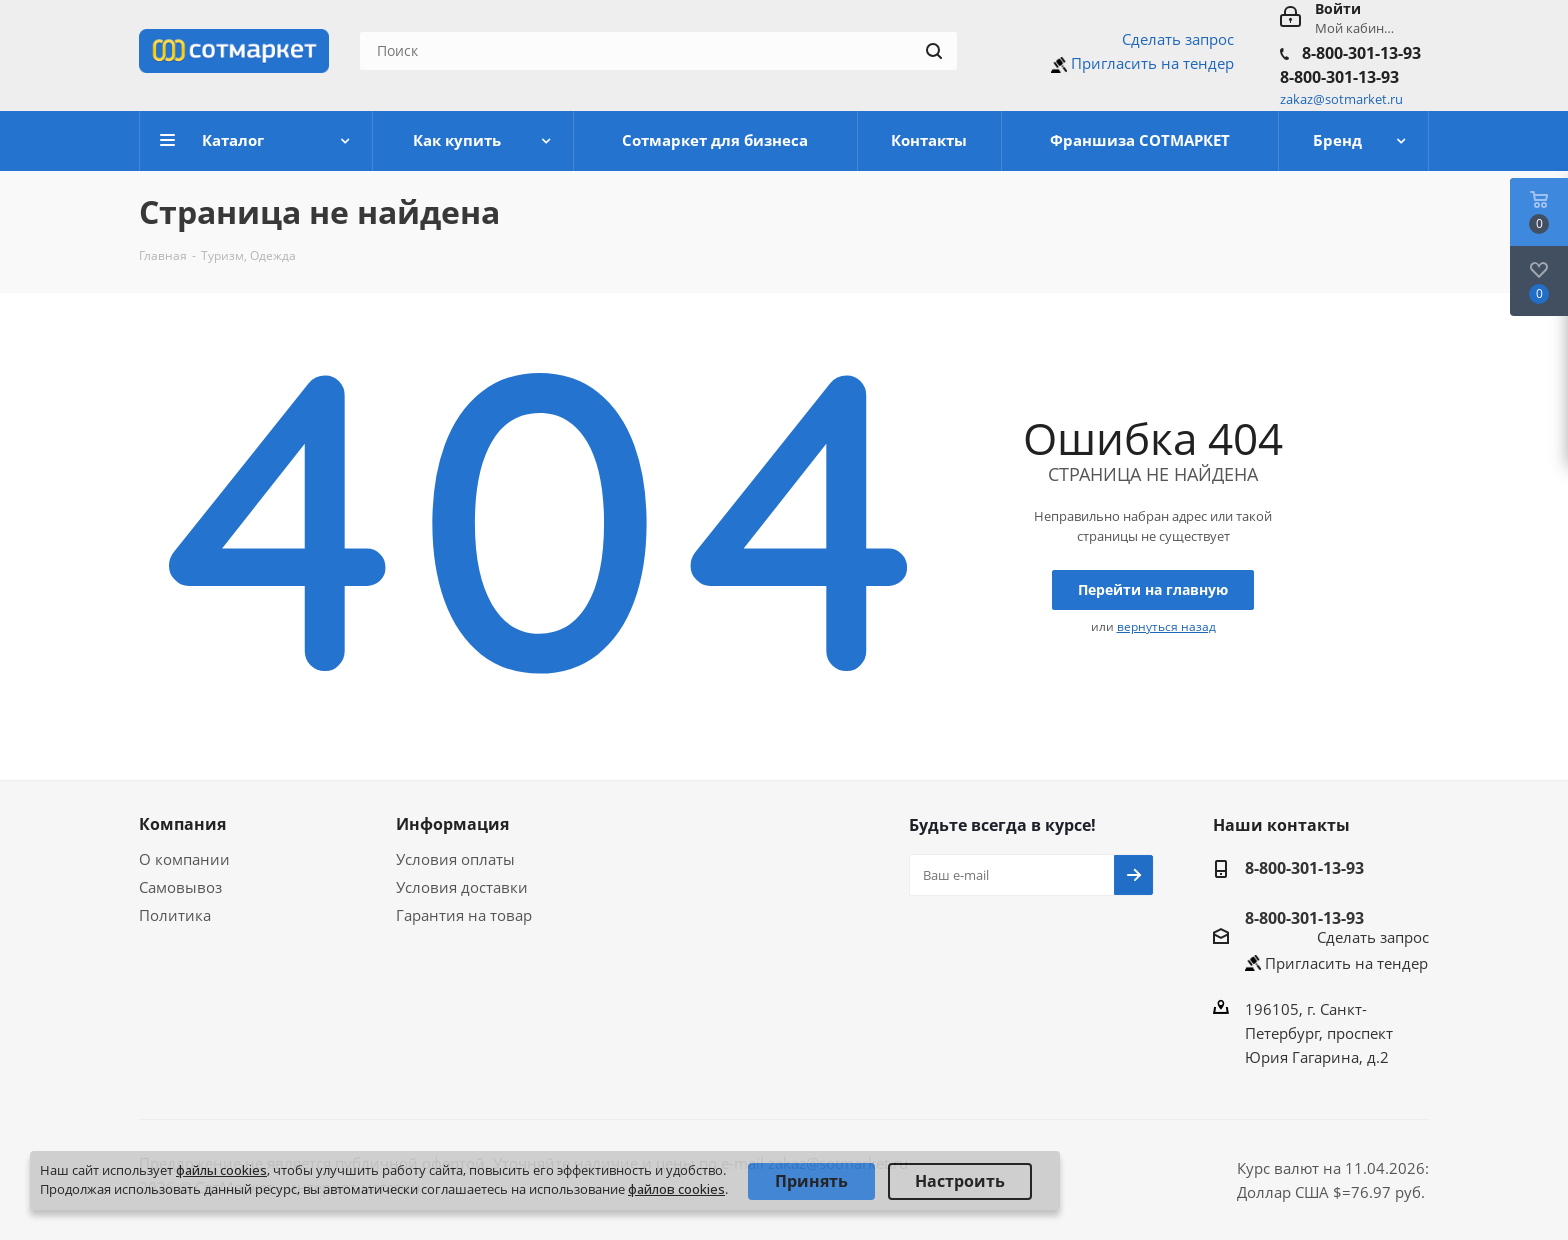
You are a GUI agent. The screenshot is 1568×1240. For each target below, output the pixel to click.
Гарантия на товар (464, 915)
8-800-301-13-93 (1361, 53)
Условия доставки (462, 887)
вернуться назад (1166, 626)
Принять (811, 1181)
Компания (182, 824)
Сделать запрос (1178, 39)
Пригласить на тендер (1152, 63)
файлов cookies (676, 1189)
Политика (175, 915)
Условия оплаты (455, 859)
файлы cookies (221, 1170)
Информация (452, 824)
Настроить (960, 1181)
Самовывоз (180, 887)
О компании (184, 859)
